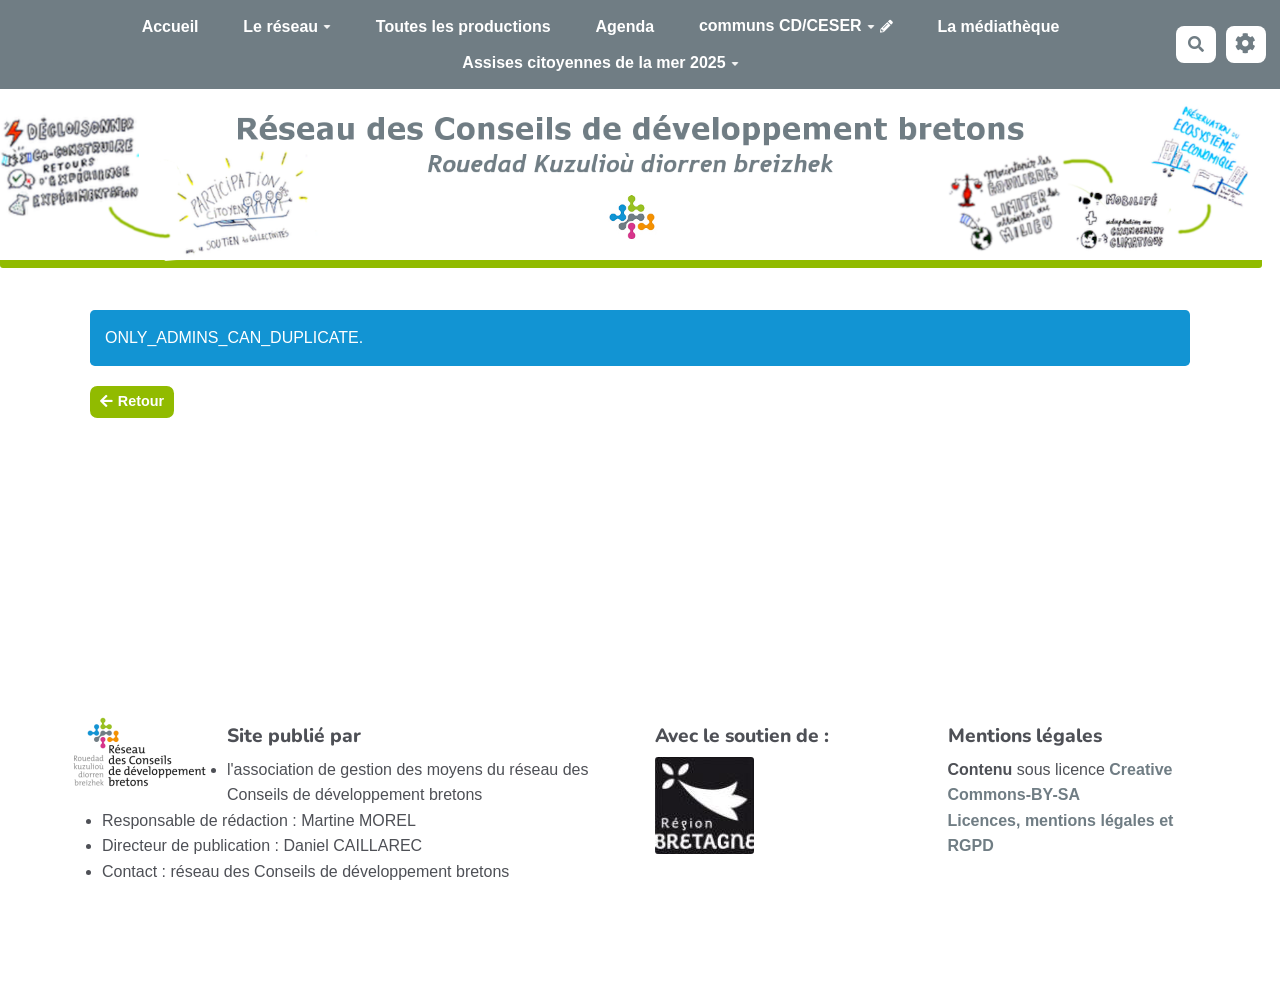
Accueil (170, 26)
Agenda (624, 26)
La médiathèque (999, 26)
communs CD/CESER (787, 25)
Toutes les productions (463, 26)
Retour (132, 401)
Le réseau (287, 26)
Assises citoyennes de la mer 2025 (600, 62)
